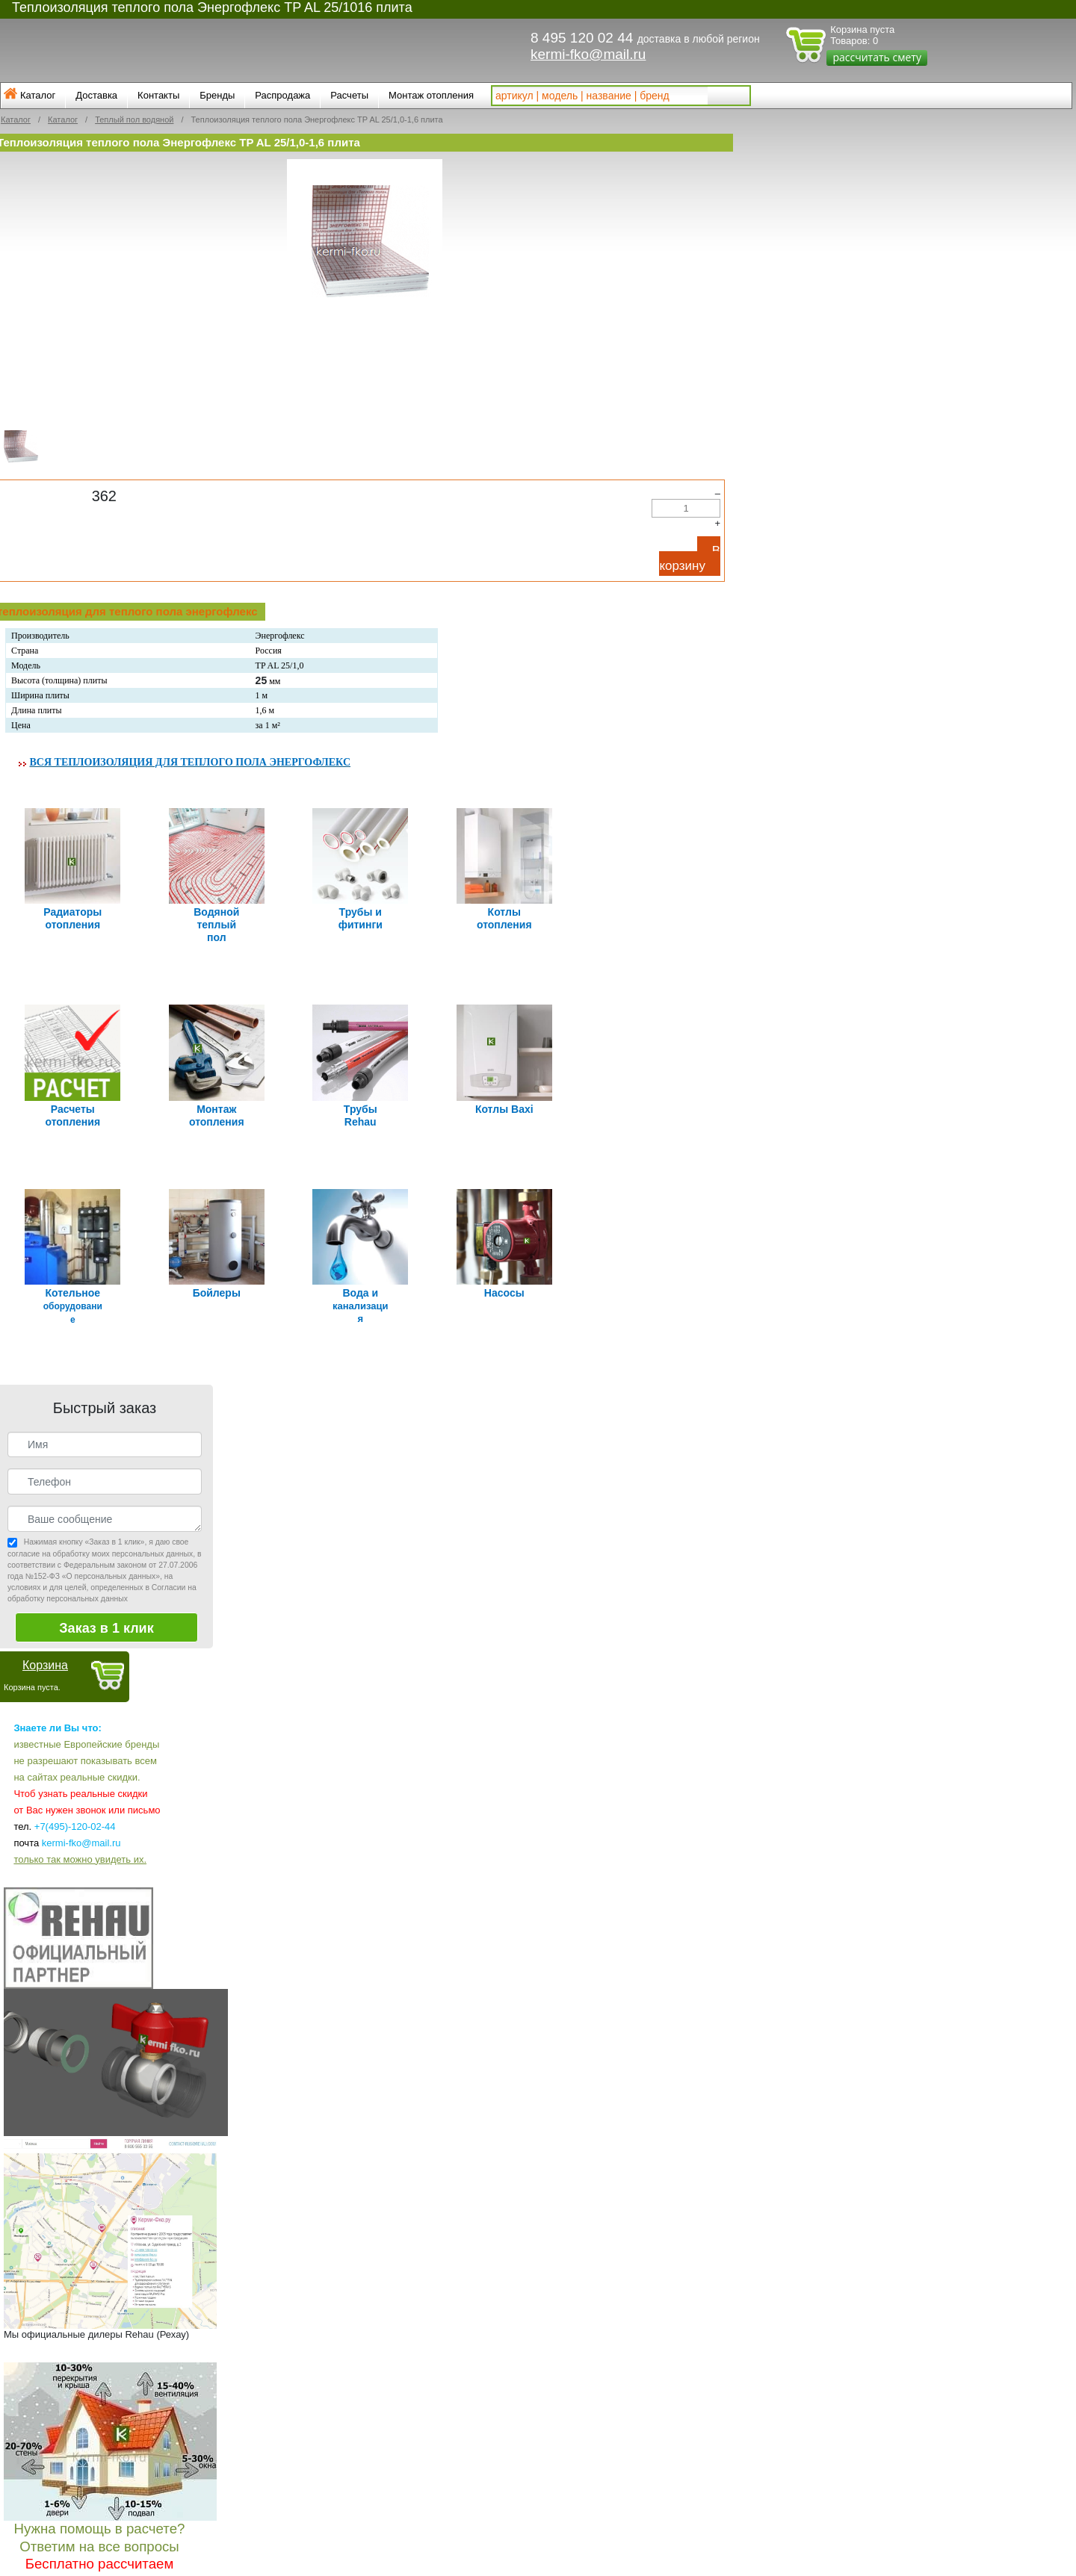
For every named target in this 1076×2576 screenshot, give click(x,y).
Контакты (158, 95)
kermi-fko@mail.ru (588, 54)
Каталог (37, 95)
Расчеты (349, 95)
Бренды (217, 95)
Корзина (45, 1651)
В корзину (689, 558)
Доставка (96, 95)
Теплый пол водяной (134, 119)
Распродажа (282, 95)
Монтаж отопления (431, 95)
